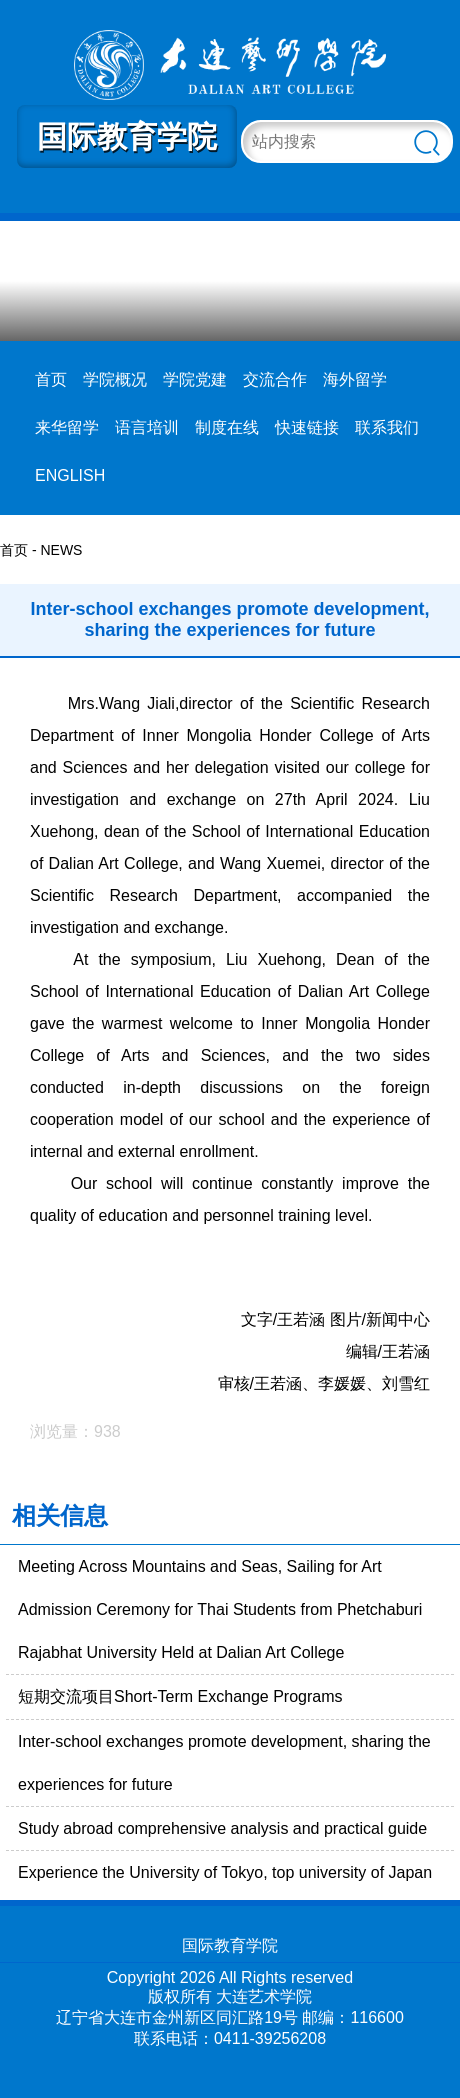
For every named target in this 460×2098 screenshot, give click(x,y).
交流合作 (275, 379)
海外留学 (355, 379)
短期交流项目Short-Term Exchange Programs (180, 1696)
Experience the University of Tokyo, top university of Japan (225, 1872)
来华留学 (67, 427)
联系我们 (387, 427)
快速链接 (307, 427)
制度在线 (227, 427)
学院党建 (195, 379)
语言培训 (147, 427)
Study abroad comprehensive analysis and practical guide (222, 1828)
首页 (51, 379)
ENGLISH (70, 475)
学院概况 (115, 379)
